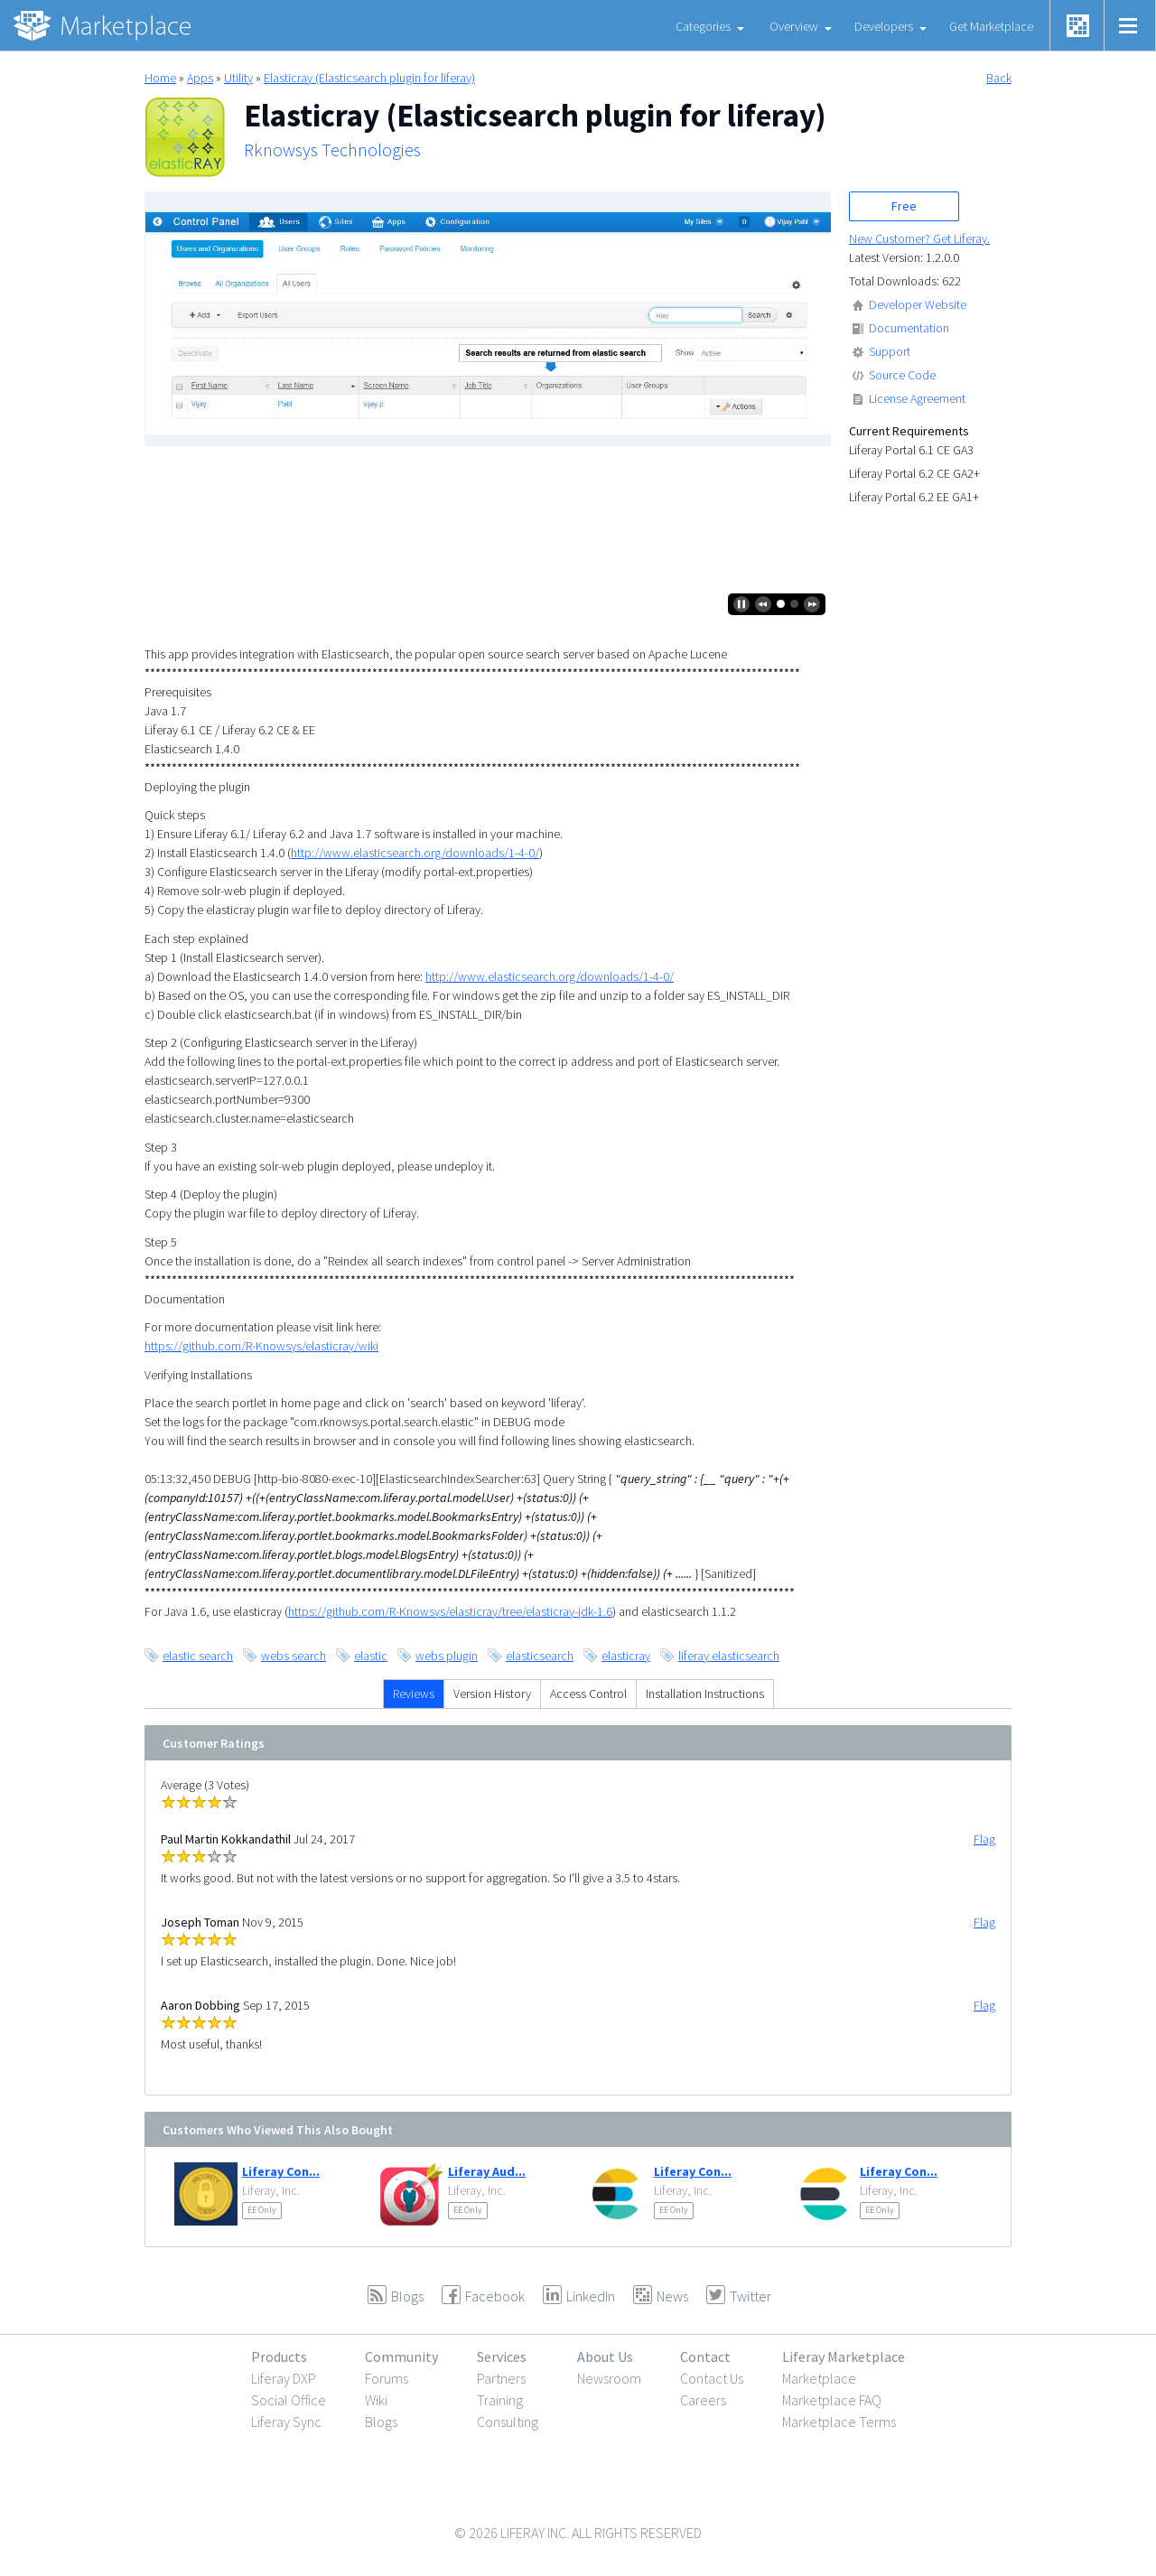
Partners (501, 2378)
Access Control (588, 1693)
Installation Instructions (705, 1693)
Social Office (288, 2400)
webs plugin (446, 1655)
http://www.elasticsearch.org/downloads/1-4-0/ (415, 853)
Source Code (902, 375)
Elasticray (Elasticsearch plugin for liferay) (369, 78)
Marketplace (819, 2378)
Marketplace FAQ (831, 2400)
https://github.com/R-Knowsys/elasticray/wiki (261, 1346)
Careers (703, 2400)
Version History (492, 1693)
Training (500, 2400)
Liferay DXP (283, 2378)
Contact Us (711, 2378)
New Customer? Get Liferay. (919, 238)
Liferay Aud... (487, 2171)
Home (160, 78)
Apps (200, 78)
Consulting (507, 2422)
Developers (883, 26)
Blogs (381, 2422)
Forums (386, 2378)
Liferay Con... (281, 2171)
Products (279, 2356)
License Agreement (917, 398)
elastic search (198, 1655)
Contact (705, 2356)
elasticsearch (539, 1655)
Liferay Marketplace (843, 2356)
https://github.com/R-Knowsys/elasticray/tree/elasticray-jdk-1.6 (450, 1611)
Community (401, 2356)
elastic (370, 1655)
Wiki (376, 2400)
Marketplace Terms (839, 2422)
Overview (793, 26)
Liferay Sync (286, 2422)
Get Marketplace (991, 26)
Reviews (413, 1693)
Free (904, 206)
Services (502, 2356)
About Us (605, 2356)
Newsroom (609, 2378)
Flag (984, 1839)
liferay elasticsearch (728, 1655)
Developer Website (917, 304)
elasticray (625, 1655)
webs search (293, 1655)
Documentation (909, 328)
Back (999, 78)
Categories (703, 26)
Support (889, 351)
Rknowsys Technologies (332, 150)
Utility (238, 78)
